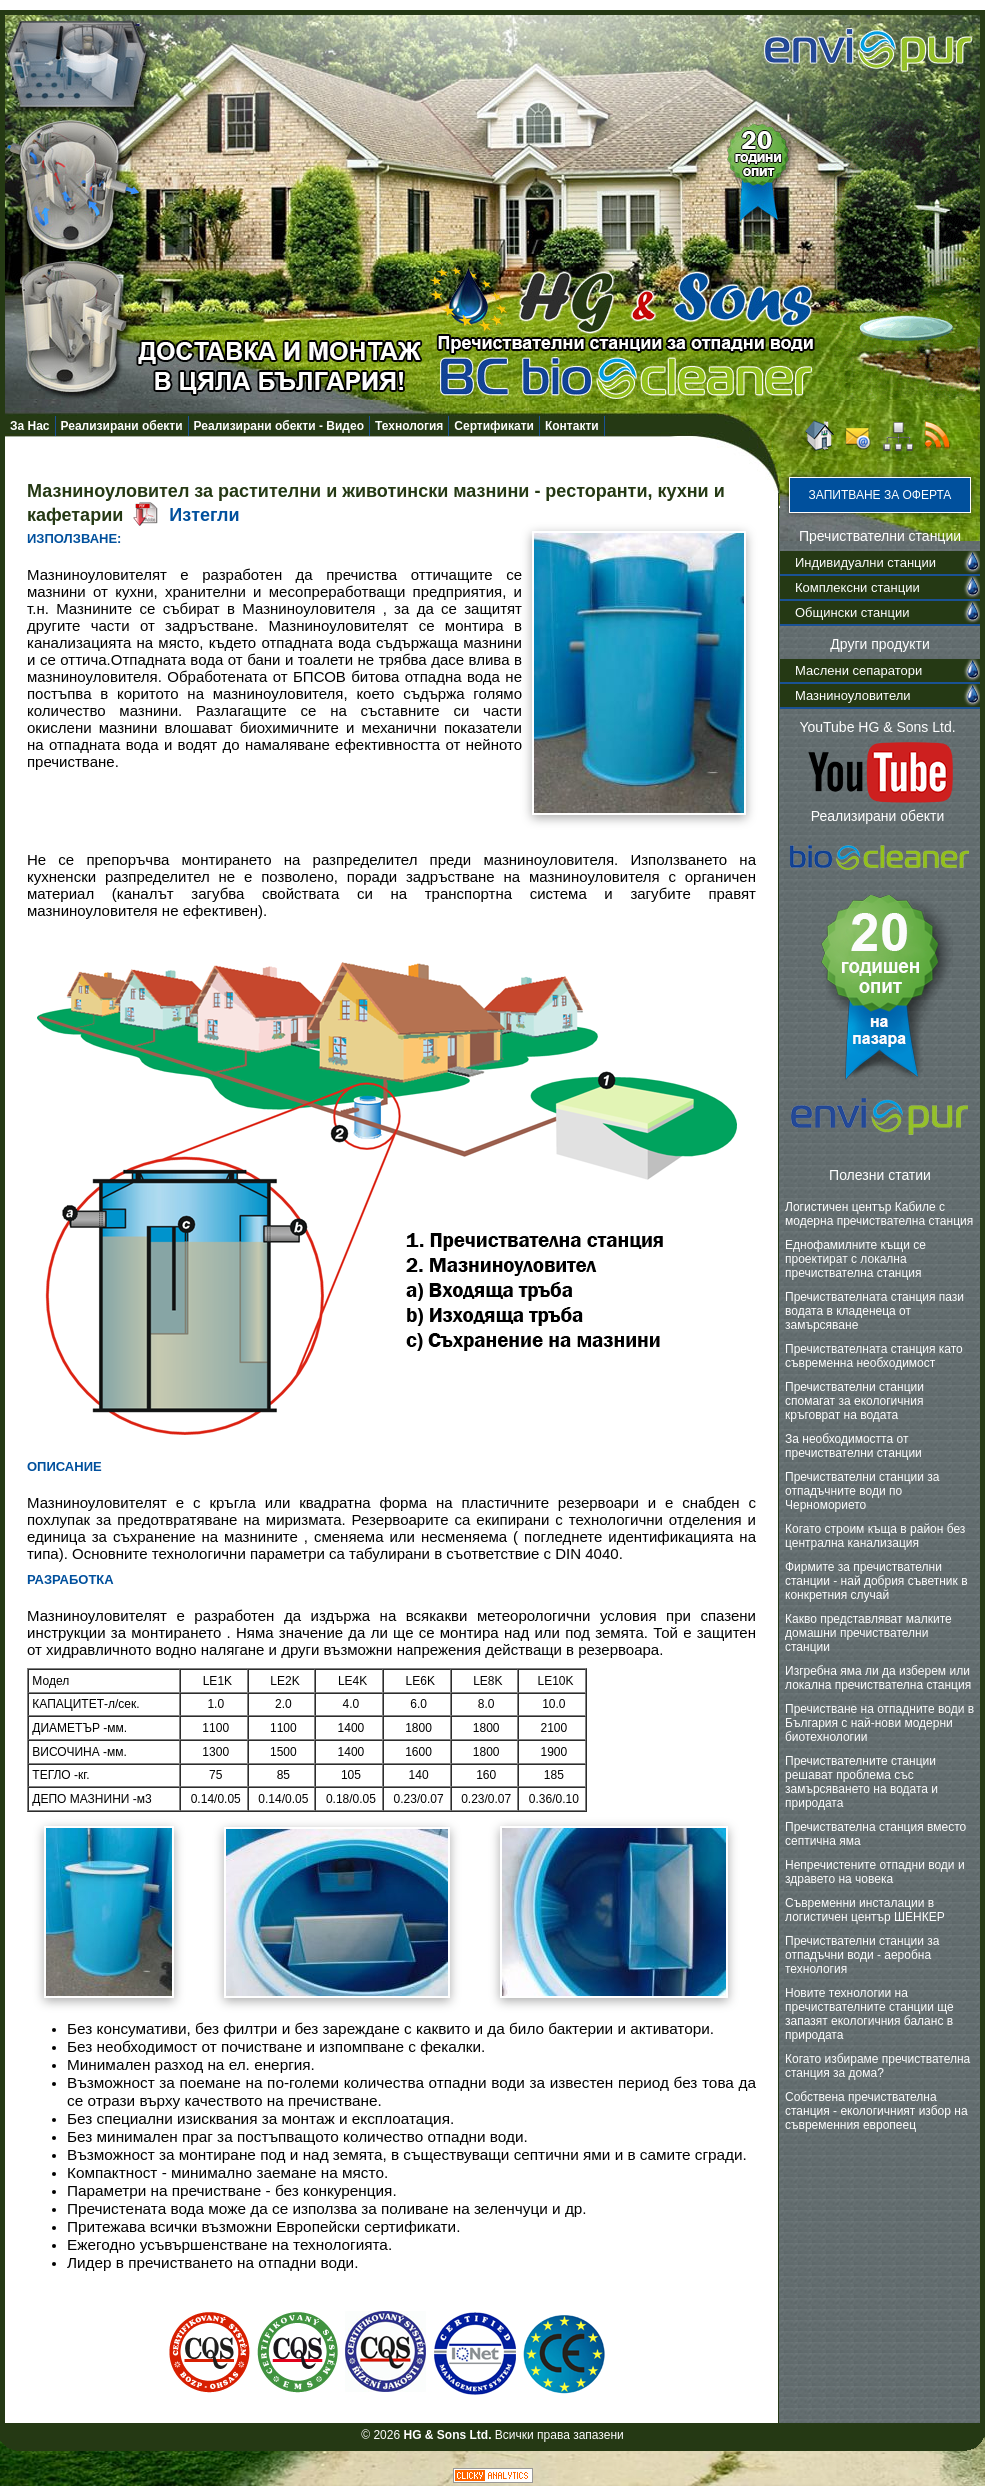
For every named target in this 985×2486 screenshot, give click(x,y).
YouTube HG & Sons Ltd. (877, 727)
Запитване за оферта (880, 495)
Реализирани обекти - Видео (279, 426)
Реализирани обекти (122, 426)
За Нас (30, 426)
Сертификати (494, 426)
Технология (409, 426)
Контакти (572, 426)
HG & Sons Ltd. (447, 2435)
